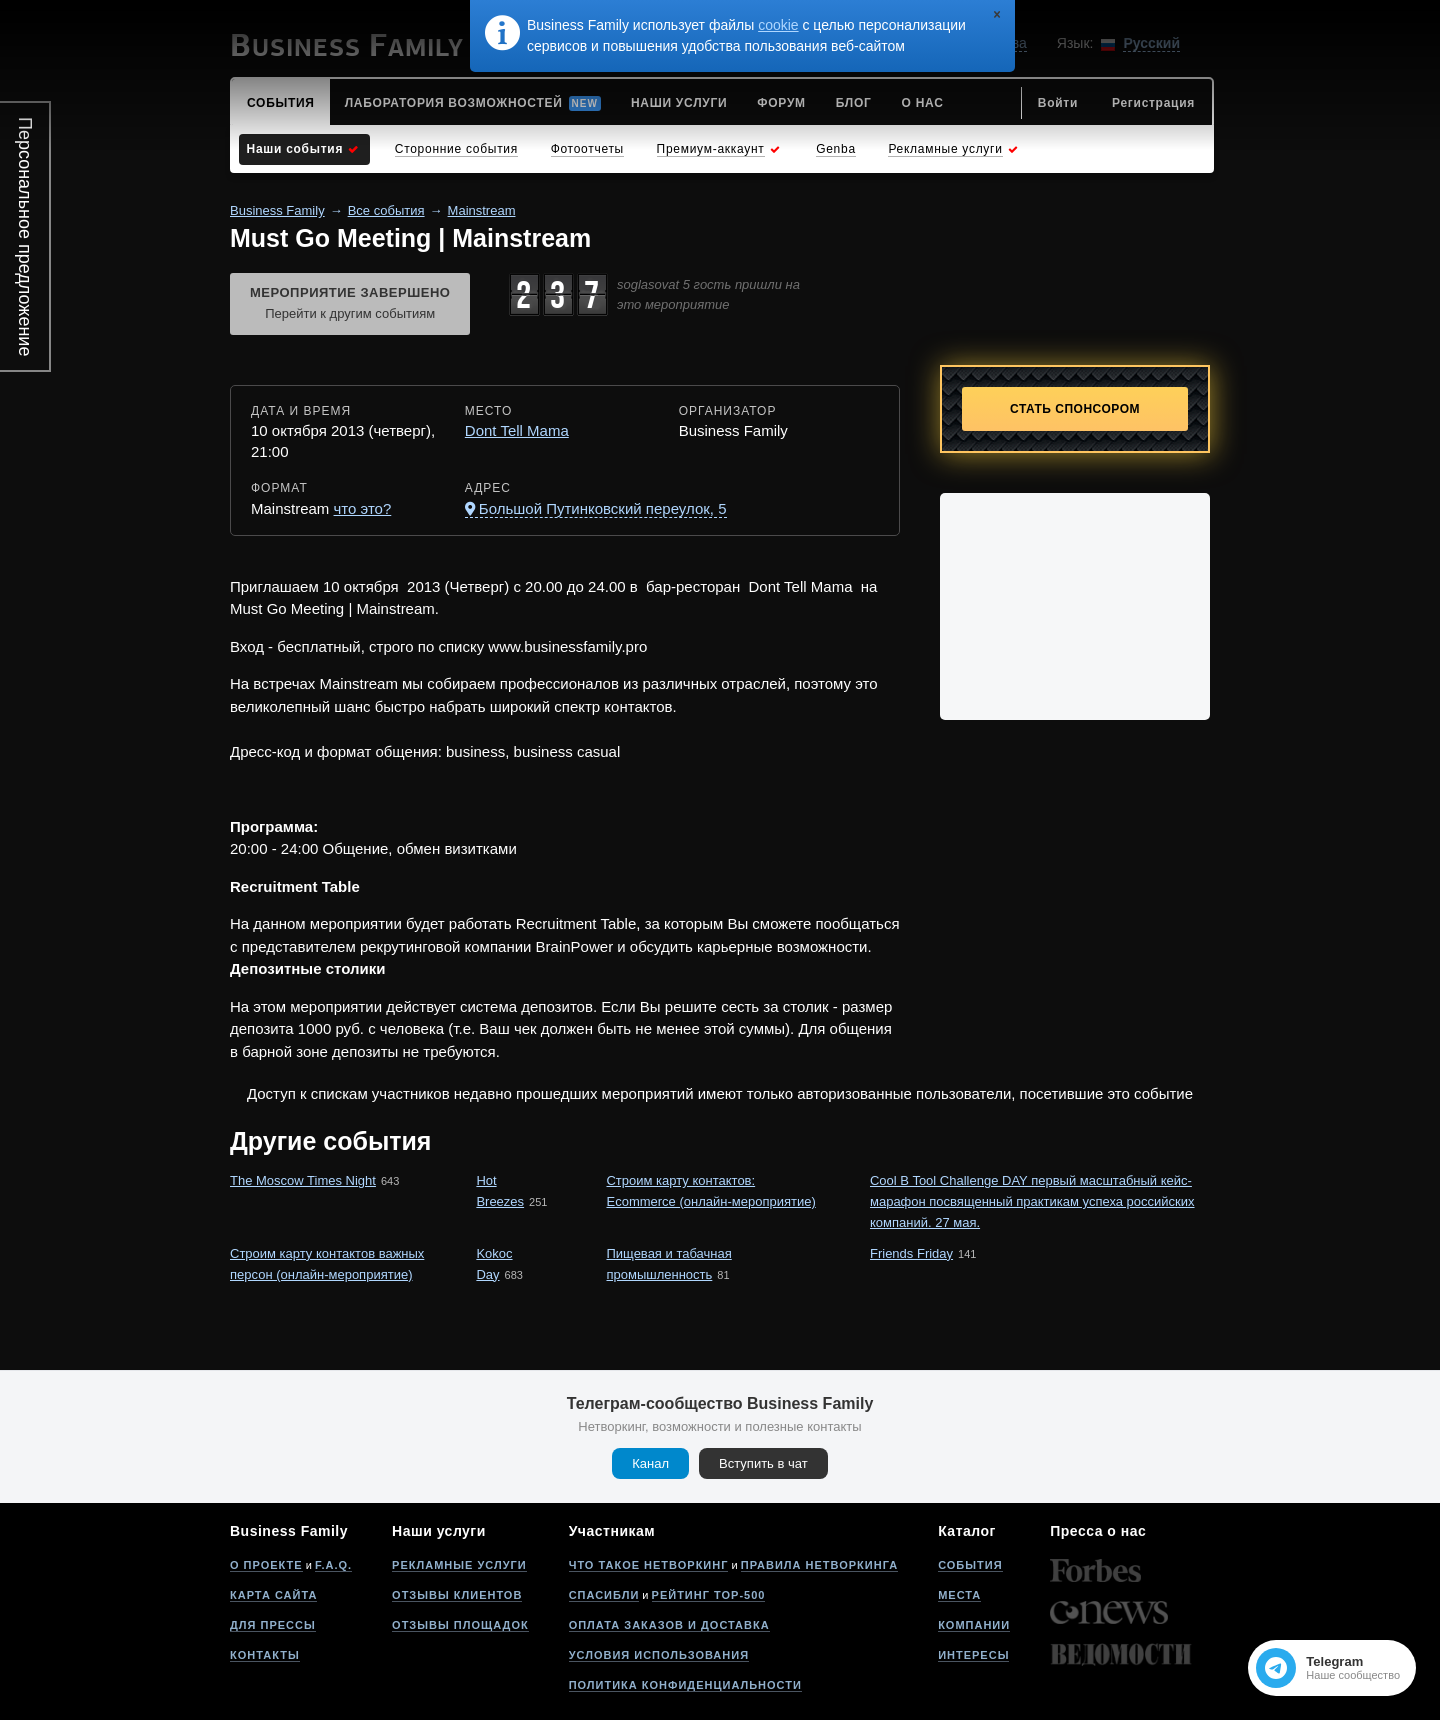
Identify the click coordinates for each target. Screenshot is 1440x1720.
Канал (650, 1463)
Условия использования (659, 1655)
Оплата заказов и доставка (669, 1625)
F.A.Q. (333, 1565)
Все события (386, 210)
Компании (974, 1625)
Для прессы (273, 1625)
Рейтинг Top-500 (709, 1595)
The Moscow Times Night (303, 1180)
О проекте (266, 1565)
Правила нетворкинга (819, 1565)
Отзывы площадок (460, 1625)
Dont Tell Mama (517, 430)
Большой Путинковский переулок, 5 (603, 508)
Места (959, 1595)
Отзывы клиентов (457, 1595)
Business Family (277, 210)
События (970, 1565)
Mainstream (482, 210)
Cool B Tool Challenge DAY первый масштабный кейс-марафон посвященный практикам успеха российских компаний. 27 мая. (1032, 1201)
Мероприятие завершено (350, 305)
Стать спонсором (1075, 409)
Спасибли (604, 1595)
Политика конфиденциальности (685, 1685)
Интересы (973, 1655)
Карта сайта (273, 1595)
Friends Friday (911, 1253)
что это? (363, 508)
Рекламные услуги (459, 1565)
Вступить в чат (763, 1463)
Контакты (265, 1655)
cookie (778, 25)
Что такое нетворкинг (649, 1565)
